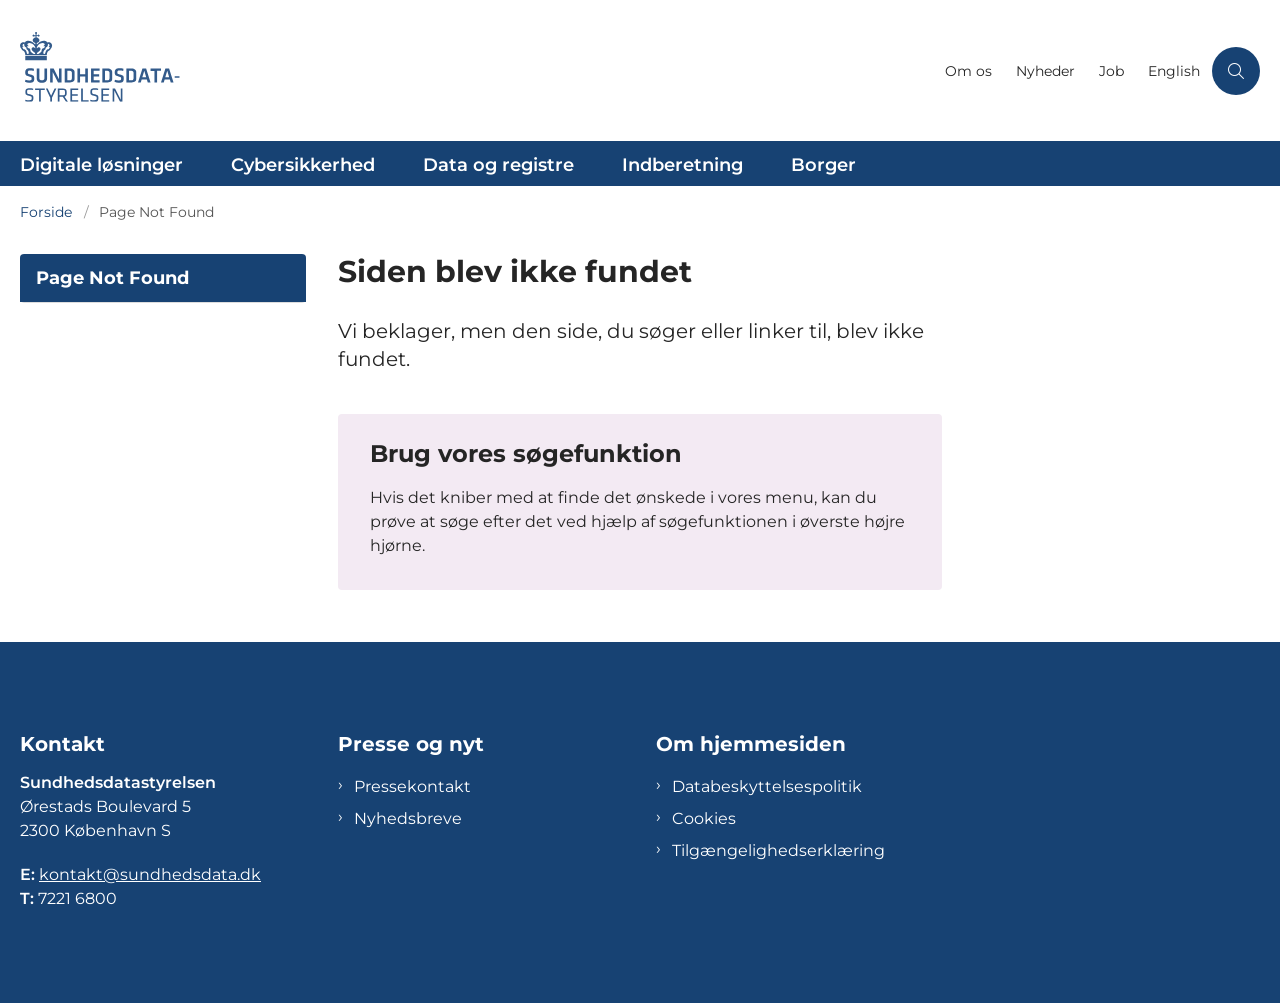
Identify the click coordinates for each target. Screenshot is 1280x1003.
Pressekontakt (412, 786)
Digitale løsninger (101, 165)
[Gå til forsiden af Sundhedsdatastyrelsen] (110, 70)
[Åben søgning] (1236, 71)
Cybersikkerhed (303, 165)
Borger (823, 165)
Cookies (704, 818)
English (1174, 71)
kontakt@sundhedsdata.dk (150, 874)
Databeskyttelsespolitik (767, 786)
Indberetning (682, 165)
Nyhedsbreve (408, 818)
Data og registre (498, 165)
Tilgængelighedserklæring (778, 850)
